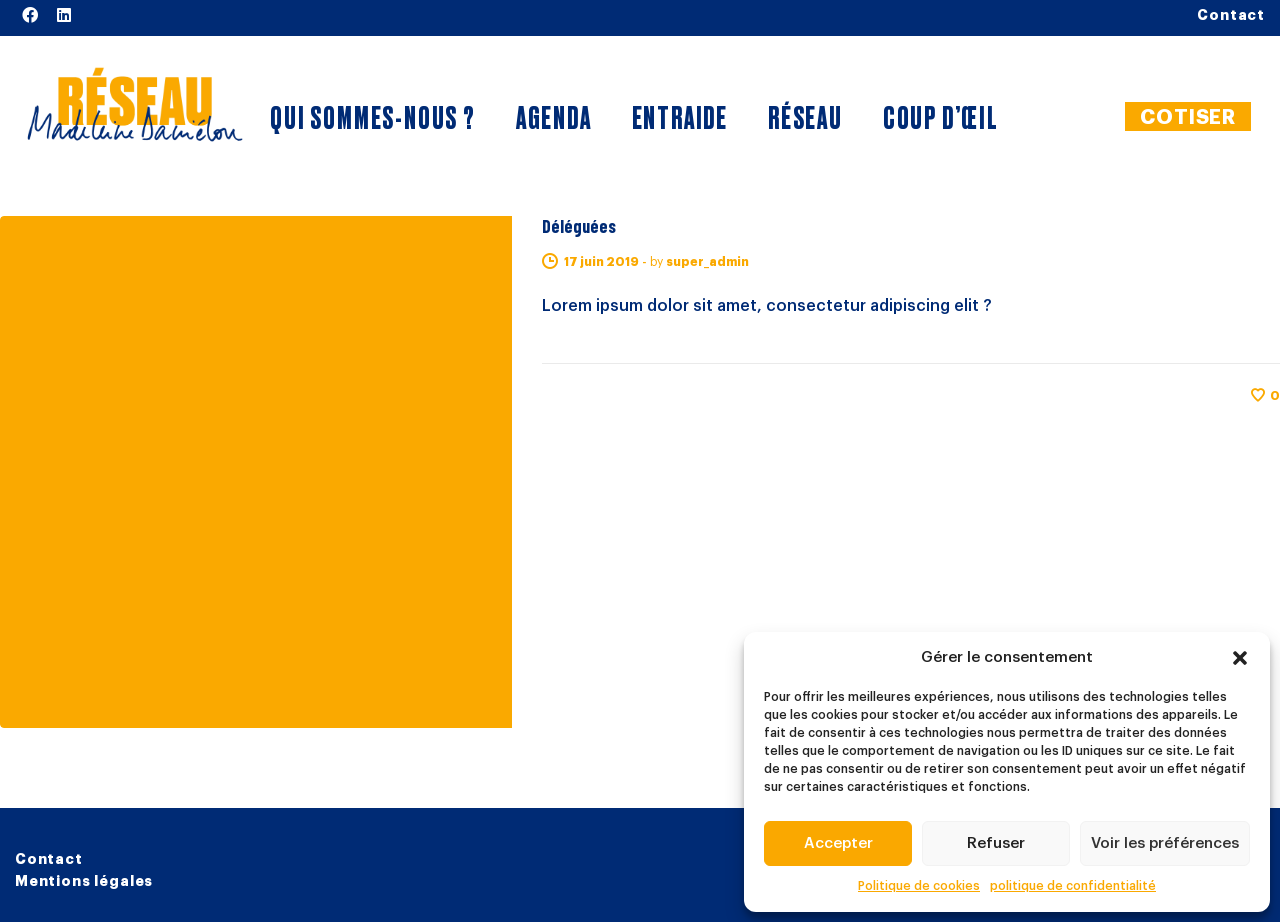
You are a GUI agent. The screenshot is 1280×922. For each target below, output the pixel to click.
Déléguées (579, 226)
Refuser (996, 843)
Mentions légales (84, 881)
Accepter (838, 843)
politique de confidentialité (1073, 886)
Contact (49, 859)
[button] (1240, 658)
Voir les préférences (1165, 843)
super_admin (707, 262)
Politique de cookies (919, 886)
